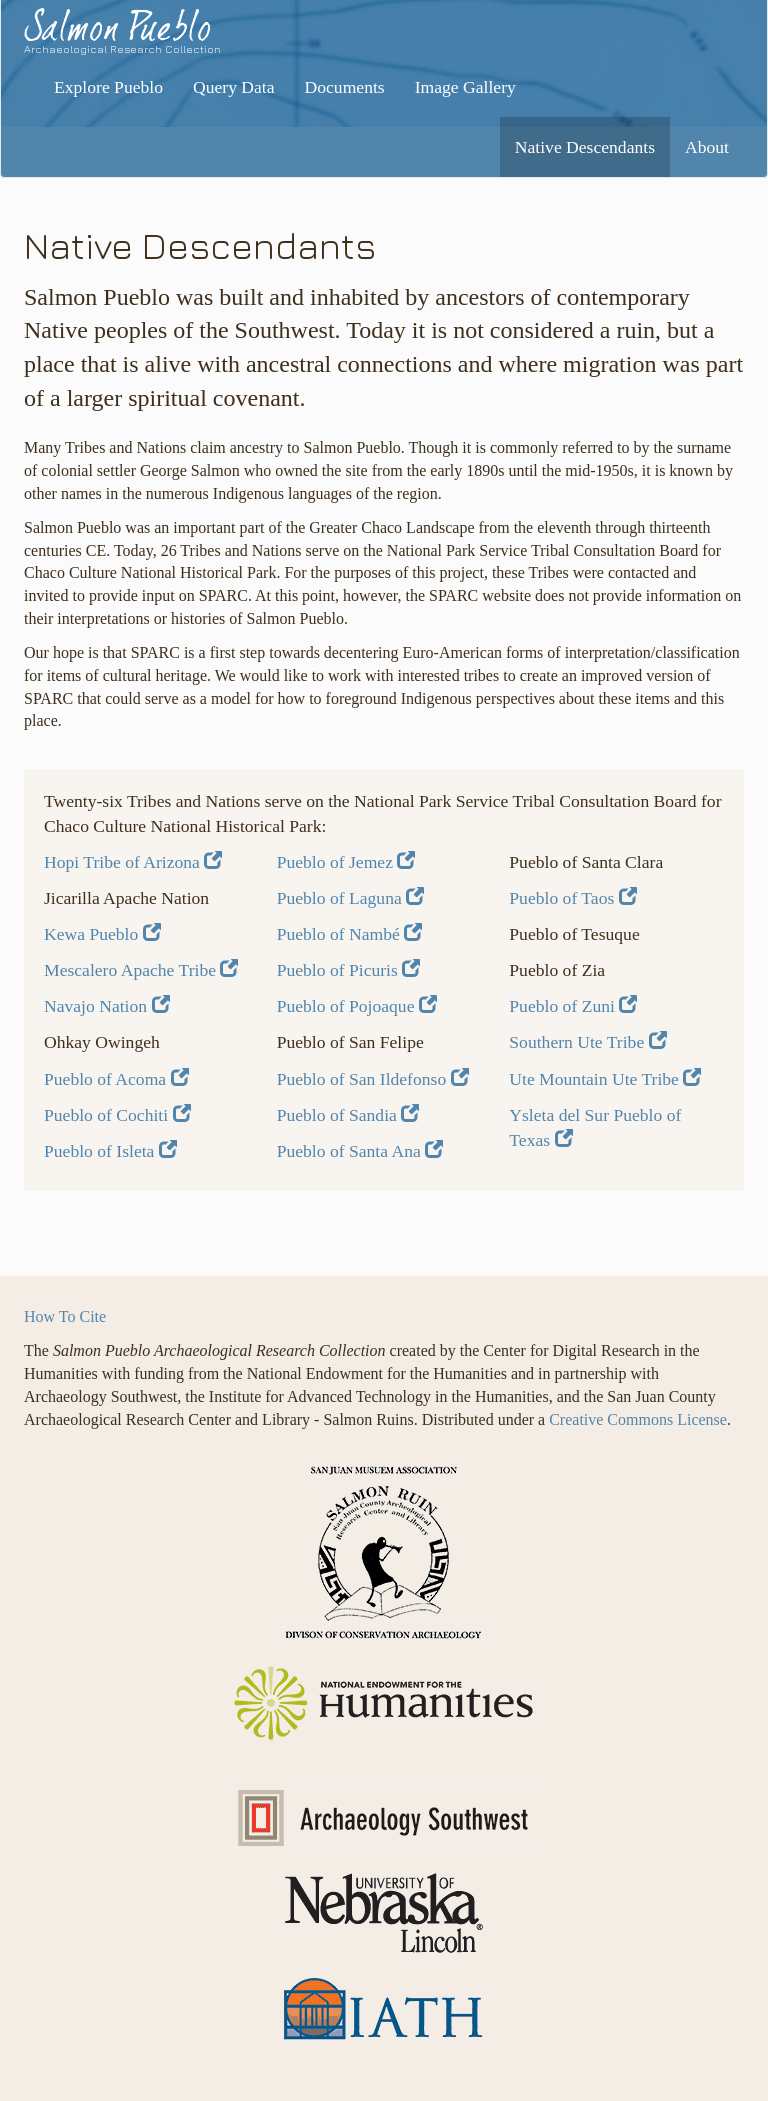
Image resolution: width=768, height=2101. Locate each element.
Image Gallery (465, 87)
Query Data (234, 87)
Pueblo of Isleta (110, 1151)
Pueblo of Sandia (348, 1115)
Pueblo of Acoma (116, 1079)
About (707, 147)
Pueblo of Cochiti (117, 1115)
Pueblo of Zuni (573, 1006)
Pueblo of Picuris (349, 970)
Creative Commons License (638, 1419)
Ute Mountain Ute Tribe (605, 1079)
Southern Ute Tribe (587, 1042)
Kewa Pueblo (102, 934)
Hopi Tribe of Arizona (133, 862)
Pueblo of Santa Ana (360, 1151)
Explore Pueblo (108, 87)
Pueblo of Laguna (350, 898)
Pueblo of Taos (572, 898)
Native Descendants (585, 147)
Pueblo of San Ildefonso (373, 1079)
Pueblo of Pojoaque (357, 1006)
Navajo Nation (107, 1006)
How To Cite (65, 1316)
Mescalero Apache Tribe (141, 970)
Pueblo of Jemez (346, 862)
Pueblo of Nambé (350, 934)
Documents (345, 87)
